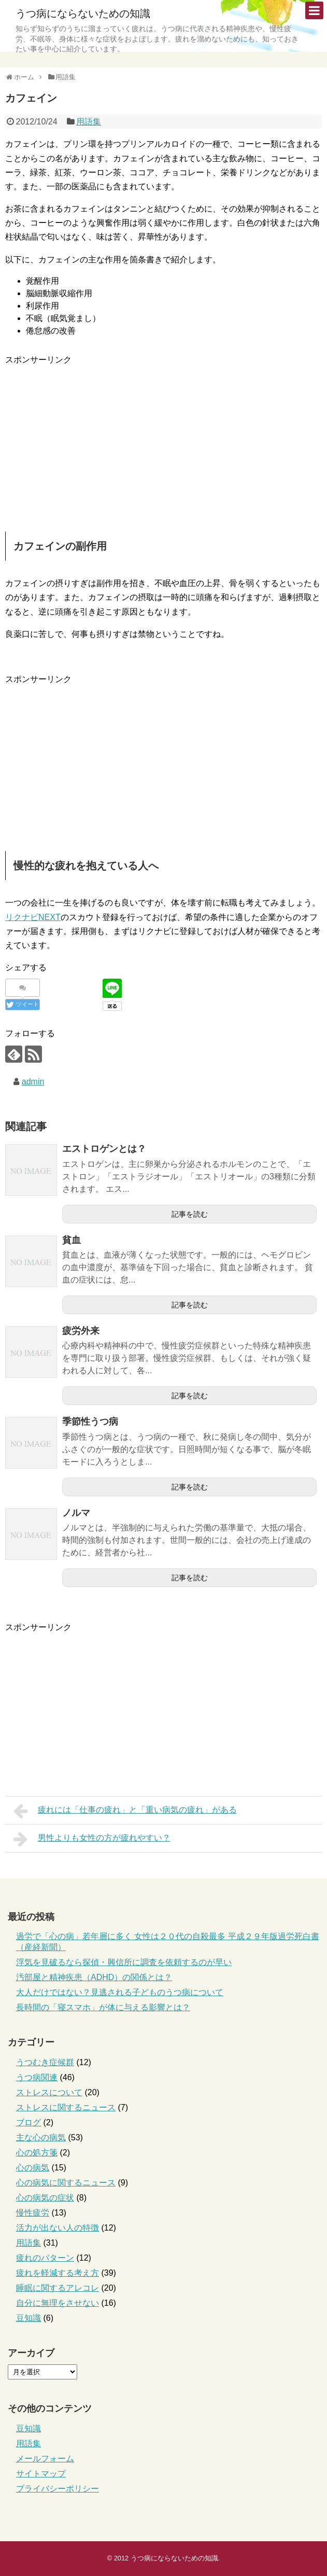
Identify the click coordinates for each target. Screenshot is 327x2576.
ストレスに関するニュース (66, 2107)
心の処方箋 (37, 2152)
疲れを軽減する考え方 (57, 2272)
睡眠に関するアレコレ (57, 2287)
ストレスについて (49, 2092)
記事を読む (190, 1214)
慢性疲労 (32, 2212)
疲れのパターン (45, 2257)
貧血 (71, 1240)
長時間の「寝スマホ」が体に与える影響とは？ (103, 2007)
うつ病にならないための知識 (83, 13)
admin (33, 1081)
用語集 (88, 121)
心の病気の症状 (45, 2197)
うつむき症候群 (45, 2062)
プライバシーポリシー (57, 2488)
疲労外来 (80, 1331)
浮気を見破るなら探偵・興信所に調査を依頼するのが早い (124, 1962)
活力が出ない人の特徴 (57, 2227)
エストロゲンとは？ (104, 1149)
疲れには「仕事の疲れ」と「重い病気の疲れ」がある (125, 1811)
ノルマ (76, 1513)
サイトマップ (41, 2473)
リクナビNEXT (33, 917)
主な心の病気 (41, 2137)
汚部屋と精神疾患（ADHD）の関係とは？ (94, 1977)
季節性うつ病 (90, 1421)
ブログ (28, 2122)
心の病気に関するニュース (66, 2182)
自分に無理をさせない (57, 2303)
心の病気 (32, 2167)
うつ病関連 (37, 2077)
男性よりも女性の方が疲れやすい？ (91, 1839)
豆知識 (28, 2318)
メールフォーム (45, 2458)
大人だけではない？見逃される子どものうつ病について (119, 1992)
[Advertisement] (92, 439)
